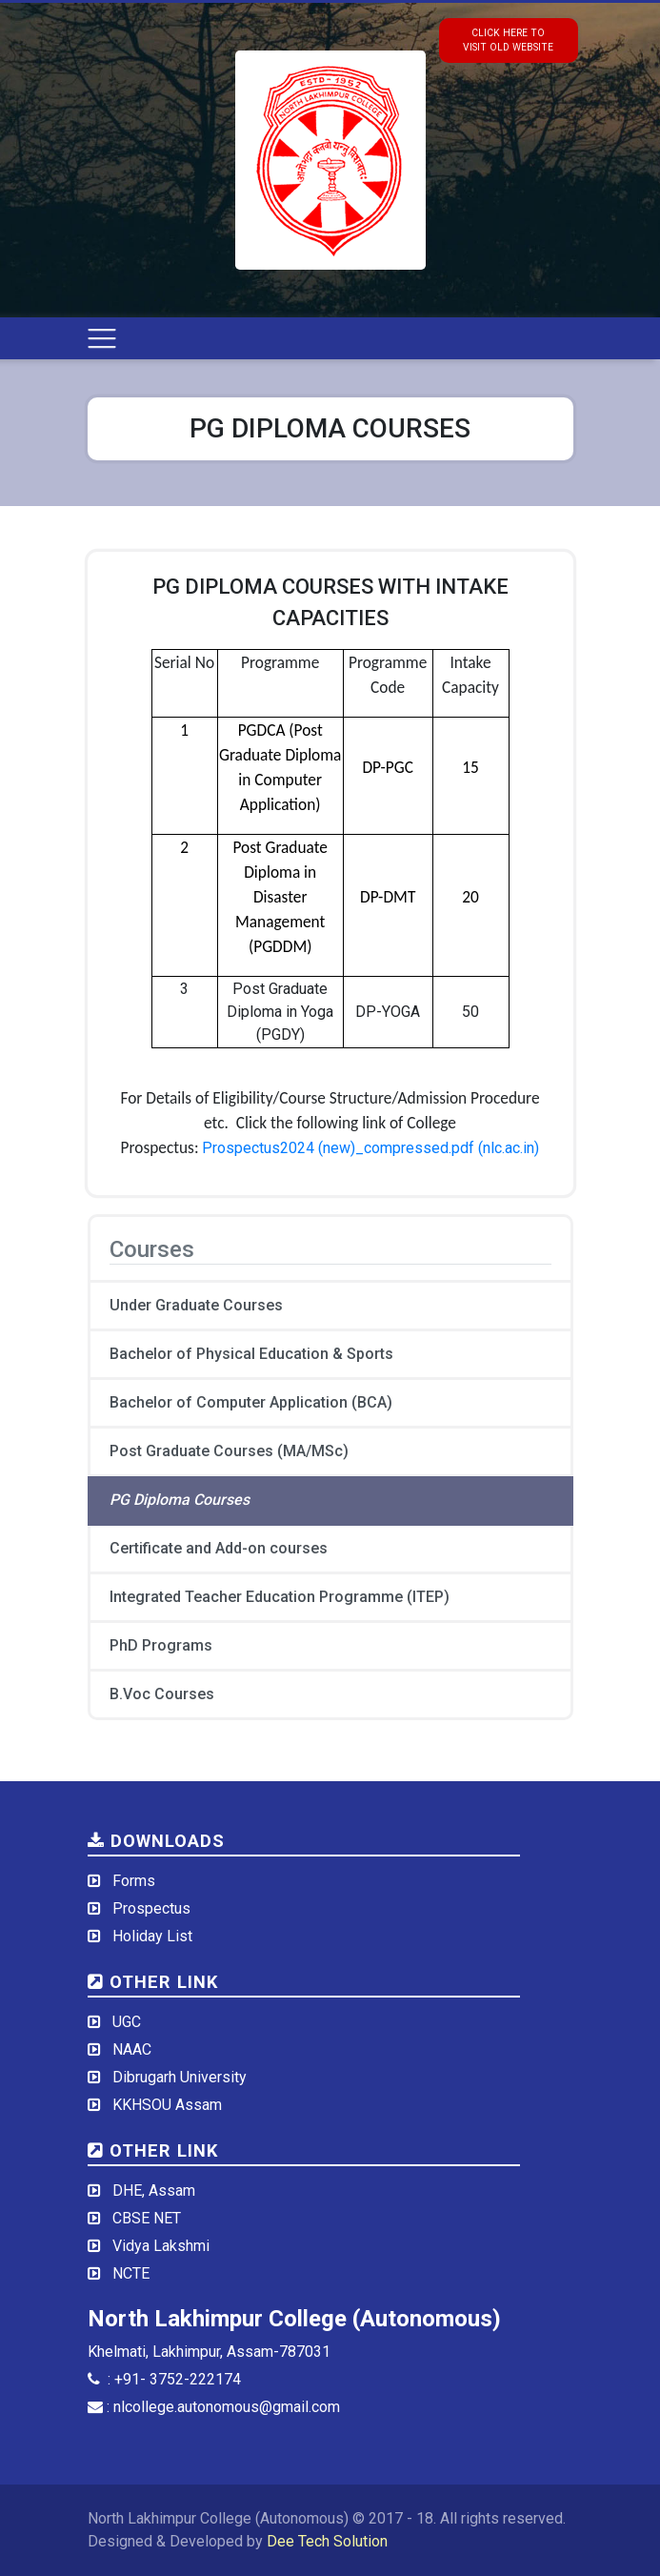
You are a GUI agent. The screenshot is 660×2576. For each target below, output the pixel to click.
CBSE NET (146, 2218)
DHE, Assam (153, 2190)
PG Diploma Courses (180, 1500)
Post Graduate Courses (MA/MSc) (229, 1451)
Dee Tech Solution (327, 2541)
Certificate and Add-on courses (219, 1548)
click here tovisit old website (508, 40)
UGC (126, 2022)
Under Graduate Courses (196, 1305)
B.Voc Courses (162, 1694)
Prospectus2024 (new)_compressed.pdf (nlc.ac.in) (370, 1148)
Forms (133, 1881)
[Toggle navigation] (101, 338)
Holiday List (152, 1936)
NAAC (131, 2049)
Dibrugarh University (179, 2077)
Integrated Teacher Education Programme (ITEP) (280, 1597)
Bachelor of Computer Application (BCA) (251, 1402)
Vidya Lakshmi (161, 2246)
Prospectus (151, 1908)
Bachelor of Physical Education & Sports (251, 1354)
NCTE (131, 2273)
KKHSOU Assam (167, 2105)
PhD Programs (161, 1645)
